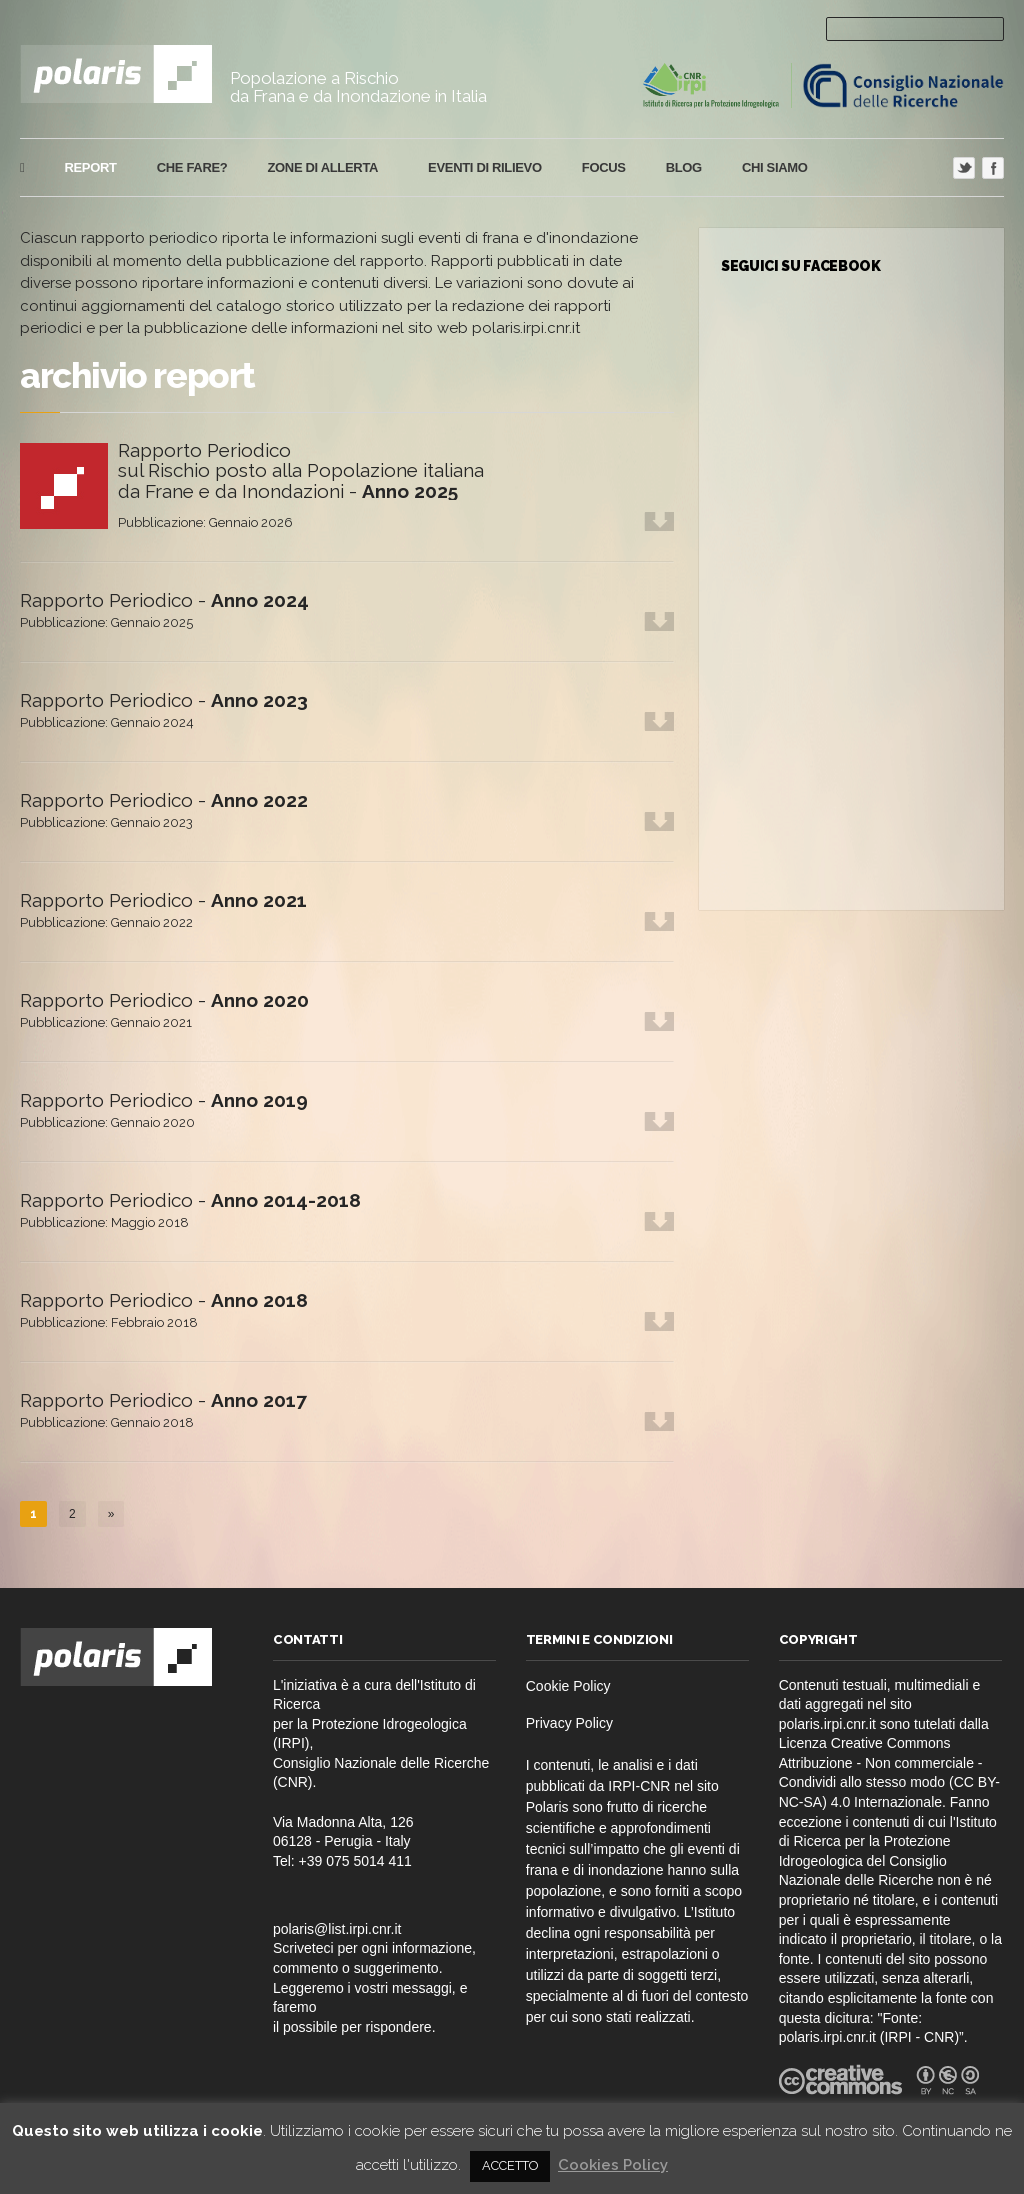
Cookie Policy (568, 1686)
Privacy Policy (569, 1723)
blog (684, 167)
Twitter (964, 168)
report (90, 167)
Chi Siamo (775, 167)
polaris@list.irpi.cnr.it (337, 1929)
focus (604, 167)
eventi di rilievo (485, 167)
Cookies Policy (613, 2165)
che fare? (192, 167)
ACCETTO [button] (510, 2165)
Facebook (993, 168)
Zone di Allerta (320, 168)
